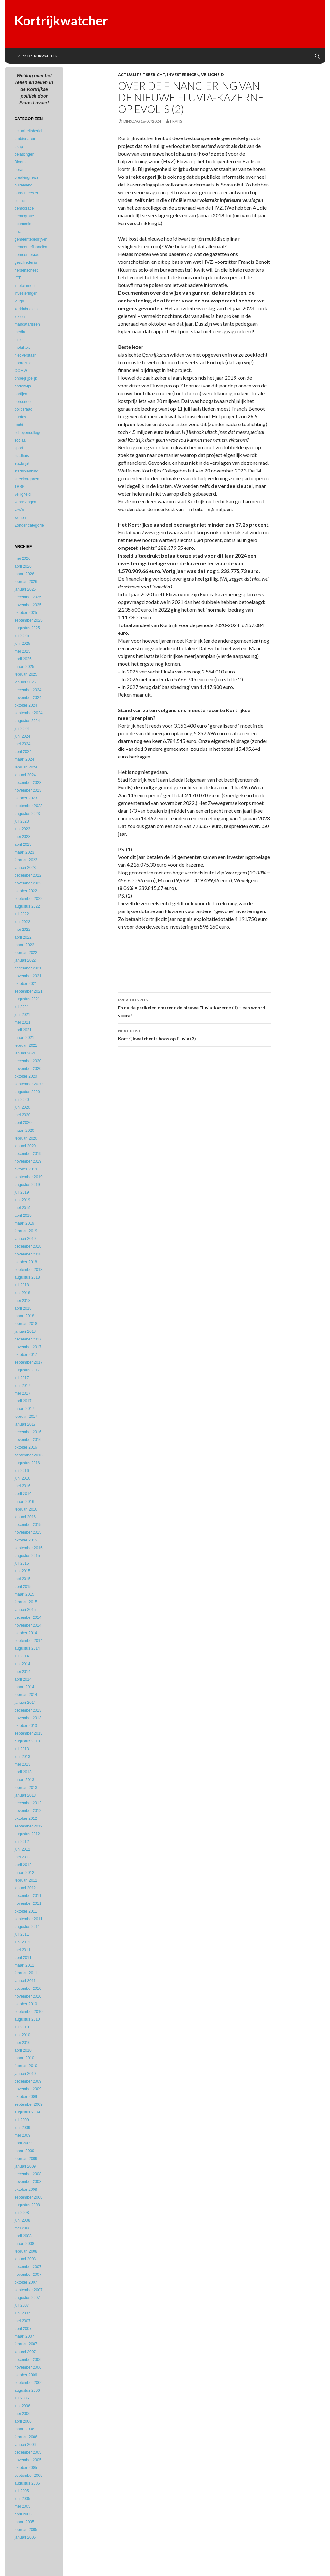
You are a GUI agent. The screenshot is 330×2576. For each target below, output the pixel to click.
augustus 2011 (27, 1926)
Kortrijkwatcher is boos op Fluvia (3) (194, 1034)
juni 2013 (22, 1756)
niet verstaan (26, 355)
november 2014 (28, 1625)
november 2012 (28, 1810)
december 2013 (28, 1710)
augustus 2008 (27, 2205)
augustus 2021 (27, 999)
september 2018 (29, 1269)
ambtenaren (25, 139)
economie (23, 224)
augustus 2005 (27, 2483)
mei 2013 (22, 1764)
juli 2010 (22, 2027)
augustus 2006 (27, 2390)
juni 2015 (22, 1571)
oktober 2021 (26, 983)
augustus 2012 (27, 1834)
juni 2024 (22, 736)
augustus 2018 (27, 1277)
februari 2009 (26, 2158)
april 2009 (23, 2143)
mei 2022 (22, 929)
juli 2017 (22, 1378)
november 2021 (28, 976)
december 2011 (28, 1896)
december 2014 (28, 1617)
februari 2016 (26, 1509)
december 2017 (28, 1339)
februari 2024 (26, 767)
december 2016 (28, 1432)
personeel (23, 401)
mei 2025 (22, 651)
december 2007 (28, 2267)
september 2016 (29, 1455)
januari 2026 (25, 589)
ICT (18, 278)
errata (19, 231)
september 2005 (29, 2475)
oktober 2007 (26, 2282)
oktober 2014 (26, 1633)
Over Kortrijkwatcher (36, 56)
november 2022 (28, 883)
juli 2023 (22, 821)
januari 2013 (25, 1795)
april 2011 (23, 1957)
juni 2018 (22, 1293)
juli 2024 (22, 728)
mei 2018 (22, 1300)
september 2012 (29, 1826)
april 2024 (23, 751)
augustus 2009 (27, 2112)
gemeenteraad (27, 255)
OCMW (21, 370)
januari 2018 (25, 1331)
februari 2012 (26, 1880)
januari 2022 (25, 960)
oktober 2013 (26, 1725)
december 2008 (28, 2174)
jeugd (19, 301)
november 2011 (28, 1903)
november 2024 (28, 697)
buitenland (23, 185)
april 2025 (23, 659)
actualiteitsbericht (141, 74)
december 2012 (28, 1803)
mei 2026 (22, 558)
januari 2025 (25, 682)
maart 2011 (24, 1965)
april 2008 (23, 2236)
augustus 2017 (27, 1370)
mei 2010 (22, 2042)
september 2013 (29, 1733)
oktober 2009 (26, 2096)
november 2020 (28, 1068)
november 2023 (28, 790)
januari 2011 (25, 1981)
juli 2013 (22, 1749)
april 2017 (23, 1401)
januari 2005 (25, 2537)
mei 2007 (22, 2321)
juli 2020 (22, 1099)
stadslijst (22, 463)
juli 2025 (22, 636)
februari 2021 (26, 1045)
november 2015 (28, 1532)
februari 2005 (26, 2529)
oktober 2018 (26, 1262)
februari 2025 (26, 674)
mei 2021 (22, 1022)
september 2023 (29, 806)
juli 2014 (22, 1656)
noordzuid (23, 363)
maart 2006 (24, 2429)
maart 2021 (24, 1037)
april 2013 (23, 1772)
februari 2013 (26, 1787)
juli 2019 (22, 1192)
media (20, 332)
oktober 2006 (26, 2375)
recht (19, 425)
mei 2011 (22, 1950)
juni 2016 (22, 1478)
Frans (176, 121)
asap (19, 146)
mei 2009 (22, 2135)
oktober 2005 (26, 2468)
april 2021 (23, 1030)
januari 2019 (25, 1238)
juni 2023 (22, 829)
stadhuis (22, 455)
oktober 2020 (26, 1076)
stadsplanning (26, 471)
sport (19, 448)
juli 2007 (22, 2305)
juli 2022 (22, 914)
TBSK (19, 486)
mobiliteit (22, 347)
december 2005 (28, 2452)
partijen (21, 394)
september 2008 (29, 2197)
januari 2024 (25, 775)
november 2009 (28, 2089)
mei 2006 (22, 2413)
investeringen (183, 74)
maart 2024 (24, 759)
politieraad (23, 409)
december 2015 (28, 1524)
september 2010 (29, 2011)
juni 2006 (22, 2406)
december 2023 (28, 782)
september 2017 (29, 1362)
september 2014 (29, 1640)
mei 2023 (22, 837)
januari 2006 (25, 2444)
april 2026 (23, 566)
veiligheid (212, 74)
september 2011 (29, 1919)
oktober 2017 (26, 1354)
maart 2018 (24, 1316)
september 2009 (29, 2104)
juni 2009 (22, 2127)
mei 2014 (22, 1671)
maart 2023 (24, 852)
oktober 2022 (26, 891)
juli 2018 (22, 1285)
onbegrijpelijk (26, 378)
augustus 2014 (27, 1648)
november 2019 (28, 1161)
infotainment (25, 285)
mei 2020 (22, 1115)
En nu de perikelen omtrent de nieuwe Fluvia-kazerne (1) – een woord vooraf (194, 1007)
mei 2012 (22, 1857)
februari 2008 (26, 2251)
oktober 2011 (26, 1911)
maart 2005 (24, 2522)
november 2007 (28, 2274)
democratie (24, 208)
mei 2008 (22, 2228)
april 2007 (23, 2328)
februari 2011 (26, 1973)
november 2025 (28, 605)
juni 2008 (22, 2220)
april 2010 (23, 2050)
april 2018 (23, 1308)
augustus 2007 (27, 2297)
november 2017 (28, 1347)
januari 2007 (25, 2352)
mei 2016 (22, 1486)
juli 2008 (22, 2212)
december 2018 (28, 1246)
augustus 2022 (27, 906)
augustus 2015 (27, 1555)
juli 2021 (22, 1007)
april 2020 (23, 1123)
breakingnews (26, 177)
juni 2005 (22, 2498)
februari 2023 (26, 860)
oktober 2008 (26, 2189)
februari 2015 (26, 1602)
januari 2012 (25, 1888)
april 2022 (23, 937)
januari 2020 (25, 1146)
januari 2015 (25, 1610)
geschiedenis (26, 262)
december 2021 (28, 968)
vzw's (19, 510)
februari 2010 (26, 2066)
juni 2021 (22, 1014)
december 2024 (28, 690)
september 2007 (29, 2290)
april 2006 (23, 2421)
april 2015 (23, 1586)
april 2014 (23, 1679)
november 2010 (28, 1996)
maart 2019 (24, 1223)
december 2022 (28, 875)
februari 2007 (26, 2344)
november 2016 (28, 1439)
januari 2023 (25, 867)
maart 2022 (24, 945)
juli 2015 (22, 1563)
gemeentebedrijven (31, 239)
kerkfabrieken (26, 309)
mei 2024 (22, 744)
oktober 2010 (26, 2004)
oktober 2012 (26, 1818)
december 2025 (28, 597)
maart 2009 (24, 2151)
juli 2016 (22, 1470)
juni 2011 (22, 1942)
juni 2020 (22, 1107)
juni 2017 (22, 1385)
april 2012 (23, 1865)
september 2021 (29, 991)
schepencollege (28, 432)
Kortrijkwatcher (61, 20)
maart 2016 (24, 1501)
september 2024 (29, 713)
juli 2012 (22, 1841)
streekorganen (27, 479)
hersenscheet (26, 270)
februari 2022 (26, 952)
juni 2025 (22, 643)
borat (19, 169)
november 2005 (28, 2460)
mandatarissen (27, 324)
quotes (20, 417)
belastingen (24, 154)
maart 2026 (24, 574)
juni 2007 (22, 2313)
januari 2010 (25, 2073)
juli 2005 (22, 2491)
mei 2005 (22, 2506)
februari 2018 (26, 1323)
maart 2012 (24, 1872)
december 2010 (28, 1988)
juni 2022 (22, 922)
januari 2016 (25, 1517)
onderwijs (23, 386)
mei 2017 (22, 1393)
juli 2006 (22, 2398)
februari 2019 (26, 1231)
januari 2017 (25, 1424)
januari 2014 (25, 1702)
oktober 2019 (26, 1169)
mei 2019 (22, 1208)
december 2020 (28, 1061)
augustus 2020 (27, 1092)
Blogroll (21, 162)
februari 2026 (26, 581)
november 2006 (28, 2367)
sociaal (20, 440)
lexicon (20, 316)
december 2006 (28, 2359)
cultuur (20, 200)
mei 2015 (22, 1579)
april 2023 (23, 844)
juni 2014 (22, 1664)
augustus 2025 (27, 628)
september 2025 (29, 620)
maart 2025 (24, 666)
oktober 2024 (26, 705)
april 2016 (23, 1494)
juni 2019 (22, 1200)
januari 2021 (25, 1053)
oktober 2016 (26, 1447)
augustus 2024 (27, 721)
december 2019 (28, 1153)
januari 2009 (25, 2166)
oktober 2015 (26, 1540)
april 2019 (23, 1215)
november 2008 (28, 2182)
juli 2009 (22, 2120)
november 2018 (28, 1254)
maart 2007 (24, 2336)
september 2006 (29, 2382)
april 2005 (23, 2514)
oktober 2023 (26, 798)
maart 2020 (24, 1130)
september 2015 (29, 1548)
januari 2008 (25, 2259)
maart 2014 (24, 1687)
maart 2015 (24, 1594)
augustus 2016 (27, 1463)
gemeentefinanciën (31, 247)
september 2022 (29, 898)
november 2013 (28, 1718)
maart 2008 (24, 2243)
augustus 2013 (27, 1741)
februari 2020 (26, 1138)
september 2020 (29, 1084)
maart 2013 (24, 1780)
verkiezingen (25, 502)
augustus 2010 (27, 2019)
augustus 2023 (27, 813)
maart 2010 (24, 2058)
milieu (19, 340)
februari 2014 (26, 1695)
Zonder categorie (29, 525)
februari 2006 (26, 2437)
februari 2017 (26, 1416)
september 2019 (29, 1177)
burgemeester (26, 193)
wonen (20, 517)
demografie (24, 216)
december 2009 (28, 2081)
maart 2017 (24, 1409)
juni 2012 (22, 1849)
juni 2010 (22, 2035)
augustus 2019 (27, 1184)
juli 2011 (22, 1934)
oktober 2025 (26, 612)
